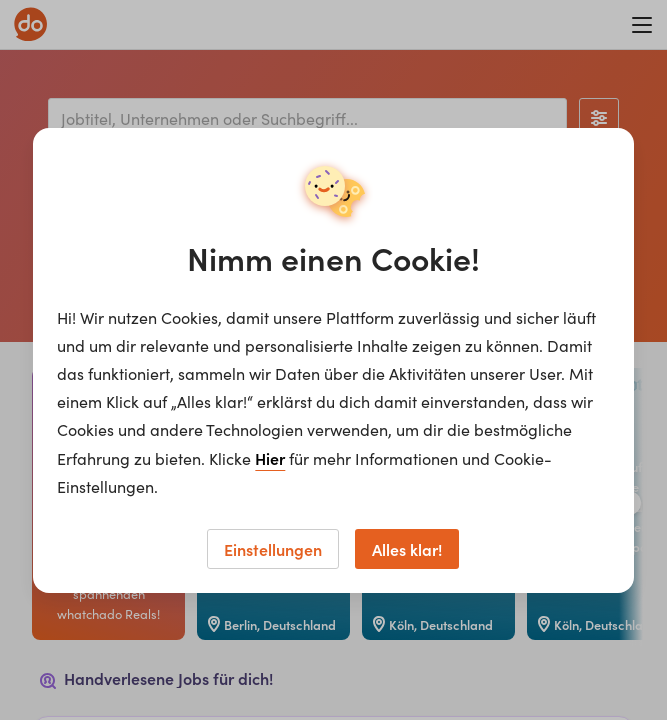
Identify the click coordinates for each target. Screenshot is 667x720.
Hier (270, 458)
